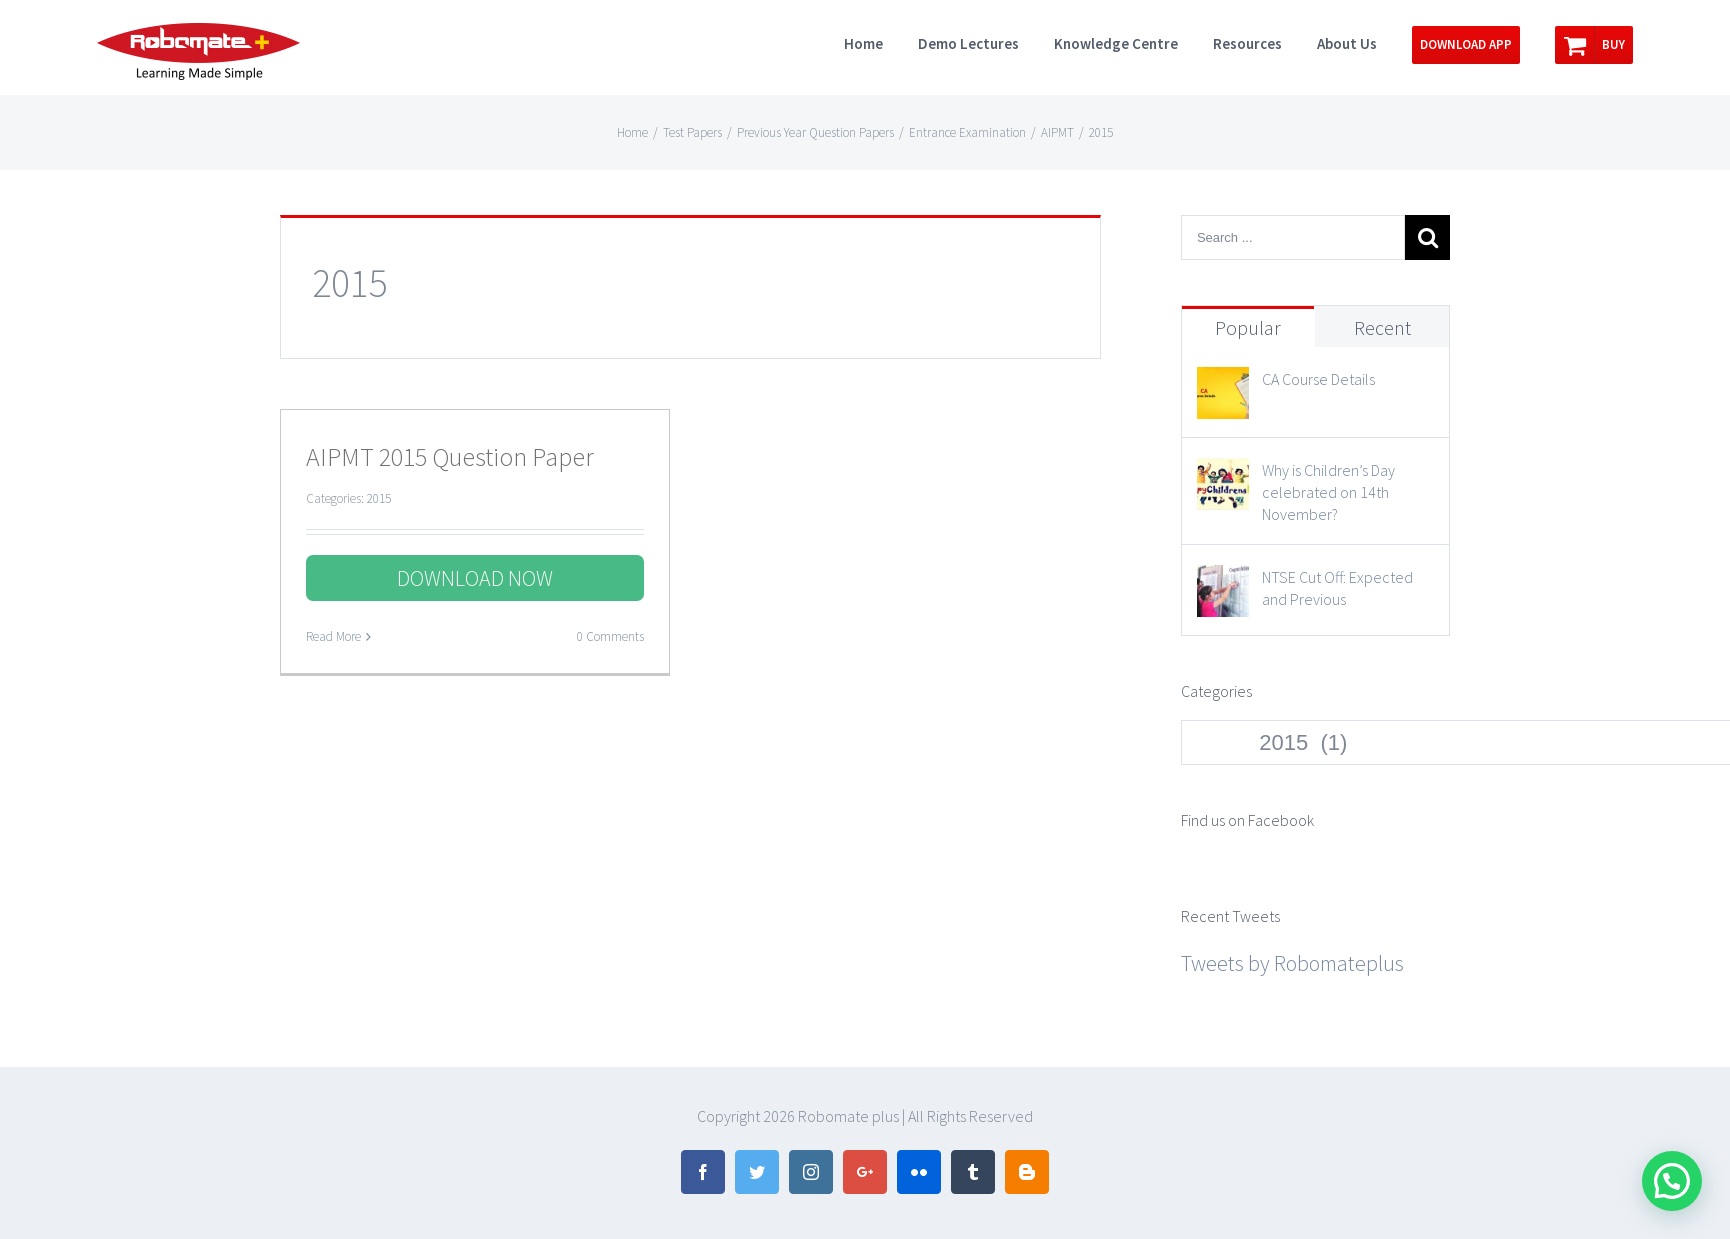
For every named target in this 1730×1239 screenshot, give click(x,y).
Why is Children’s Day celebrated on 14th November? (1328, 492)
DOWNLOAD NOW (475, 578)
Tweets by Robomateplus (1292, 963)
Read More (333, 636)
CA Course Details (1318, 379)
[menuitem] (881, 42)
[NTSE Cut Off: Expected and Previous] (1223, 583)
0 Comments (610, 636)
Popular (1248, 327)
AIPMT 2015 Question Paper (450, 456)
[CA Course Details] (1223, 385)
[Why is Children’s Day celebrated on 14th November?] (1223, 476)
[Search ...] (1293, 237)
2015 (379, 498)
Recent (1382, 327)
